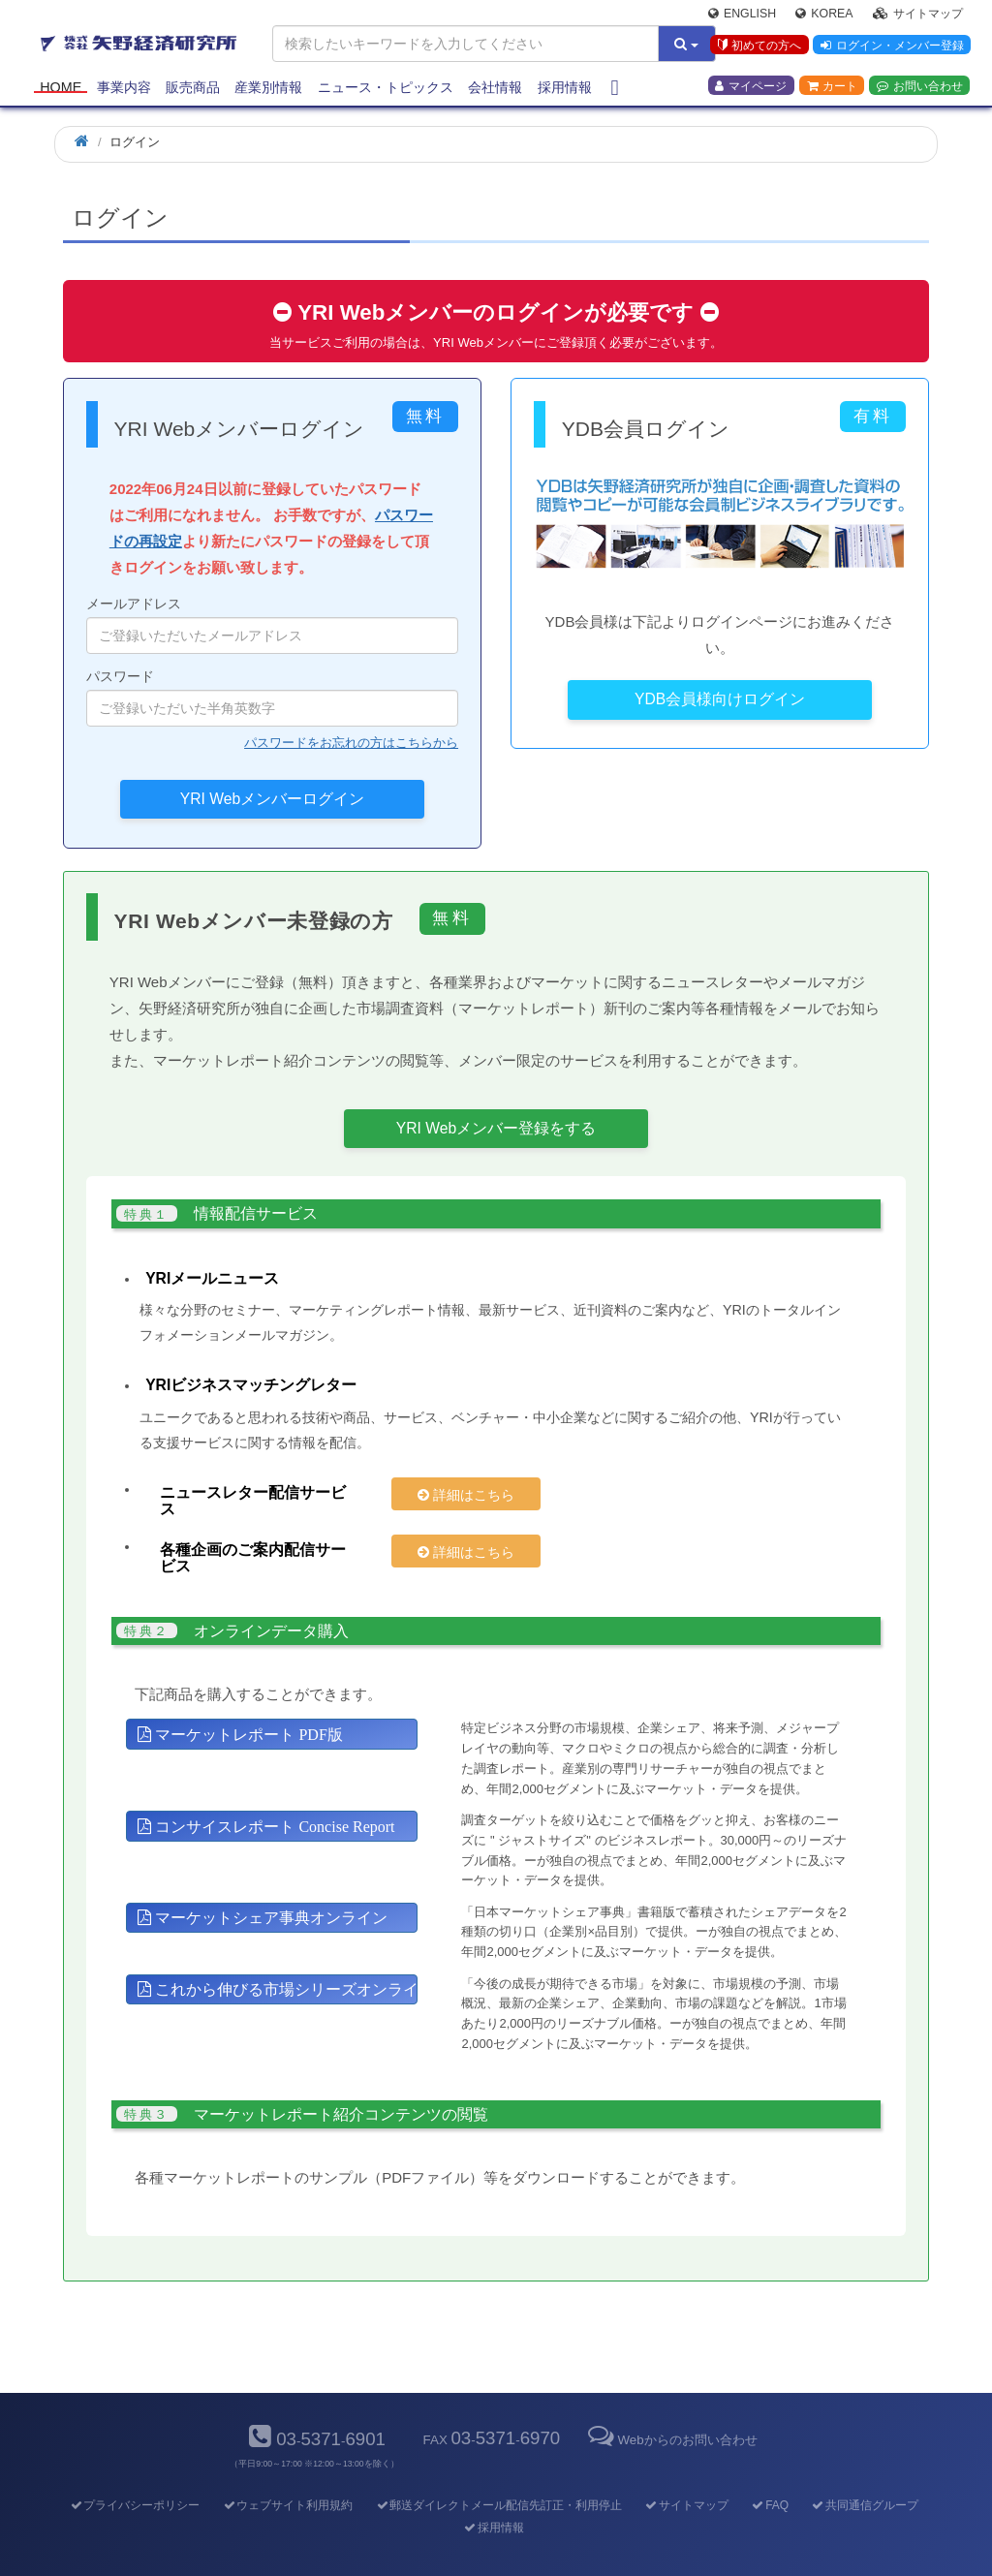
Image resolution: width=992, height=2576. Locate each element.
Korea (823, 15)
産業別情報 (268, 89)
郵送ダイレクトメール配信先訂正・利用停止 (498, 2471)
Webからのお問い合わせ (670, 2407)
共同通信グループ (864, 2471)
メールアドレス (272, 625)
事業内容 (124, 89)
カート (832, 88)
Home (60, 89)
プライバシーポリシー (134, 2471)
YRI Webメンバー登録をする (496, 1128)
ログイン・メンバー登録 (891, 47)
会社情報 (495, 89)
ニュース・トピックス (385, 89)
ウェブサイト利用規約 (287, 2471)
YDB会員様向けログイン (720, 699)
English (742, 15)
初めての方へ (758, 47)
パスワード (272, 697)
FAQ (770, 2471)
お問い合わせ (920, 88)
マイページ (751, 88)
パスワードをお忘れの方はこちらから (351, 742)
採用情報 (565, 89)
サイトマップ (918, 15)
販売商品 (193, 89)
